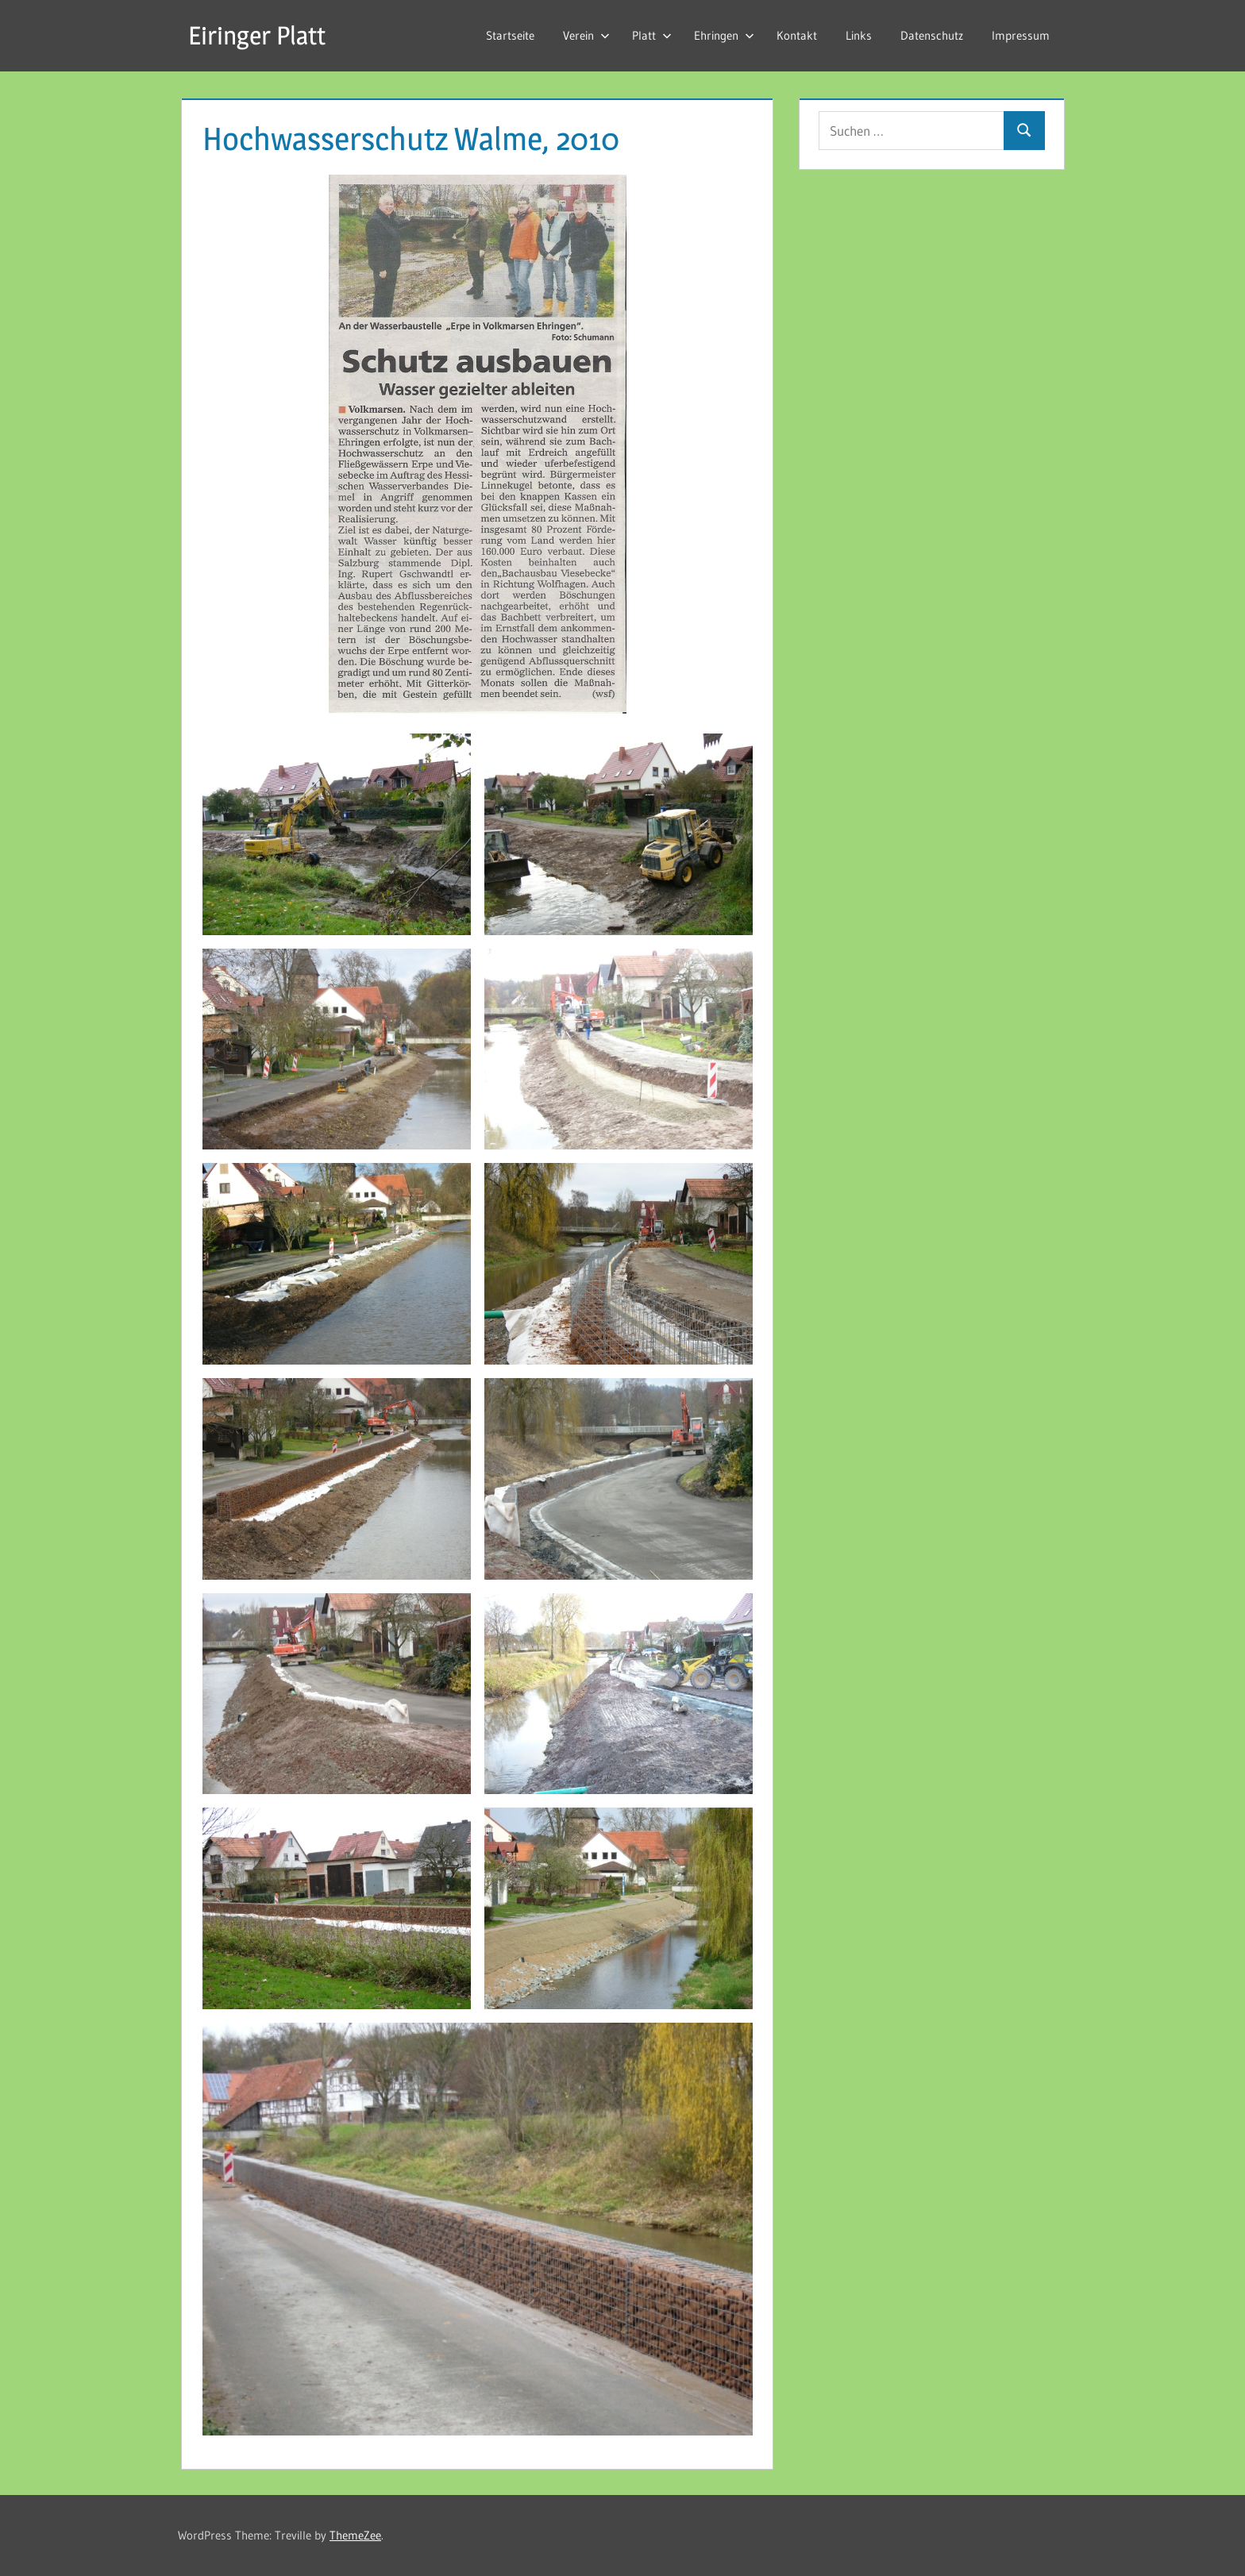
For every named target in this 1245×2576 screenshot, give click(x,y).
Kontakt (797, 35)
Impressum (1021, 35)
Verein (586, 35)
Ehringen (724, 35)
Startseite (510, 35)
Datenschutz (931, 35)
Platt (652, 35)
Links (859, 35)
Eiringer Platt (257, 35)
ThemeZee (355, 2535)
